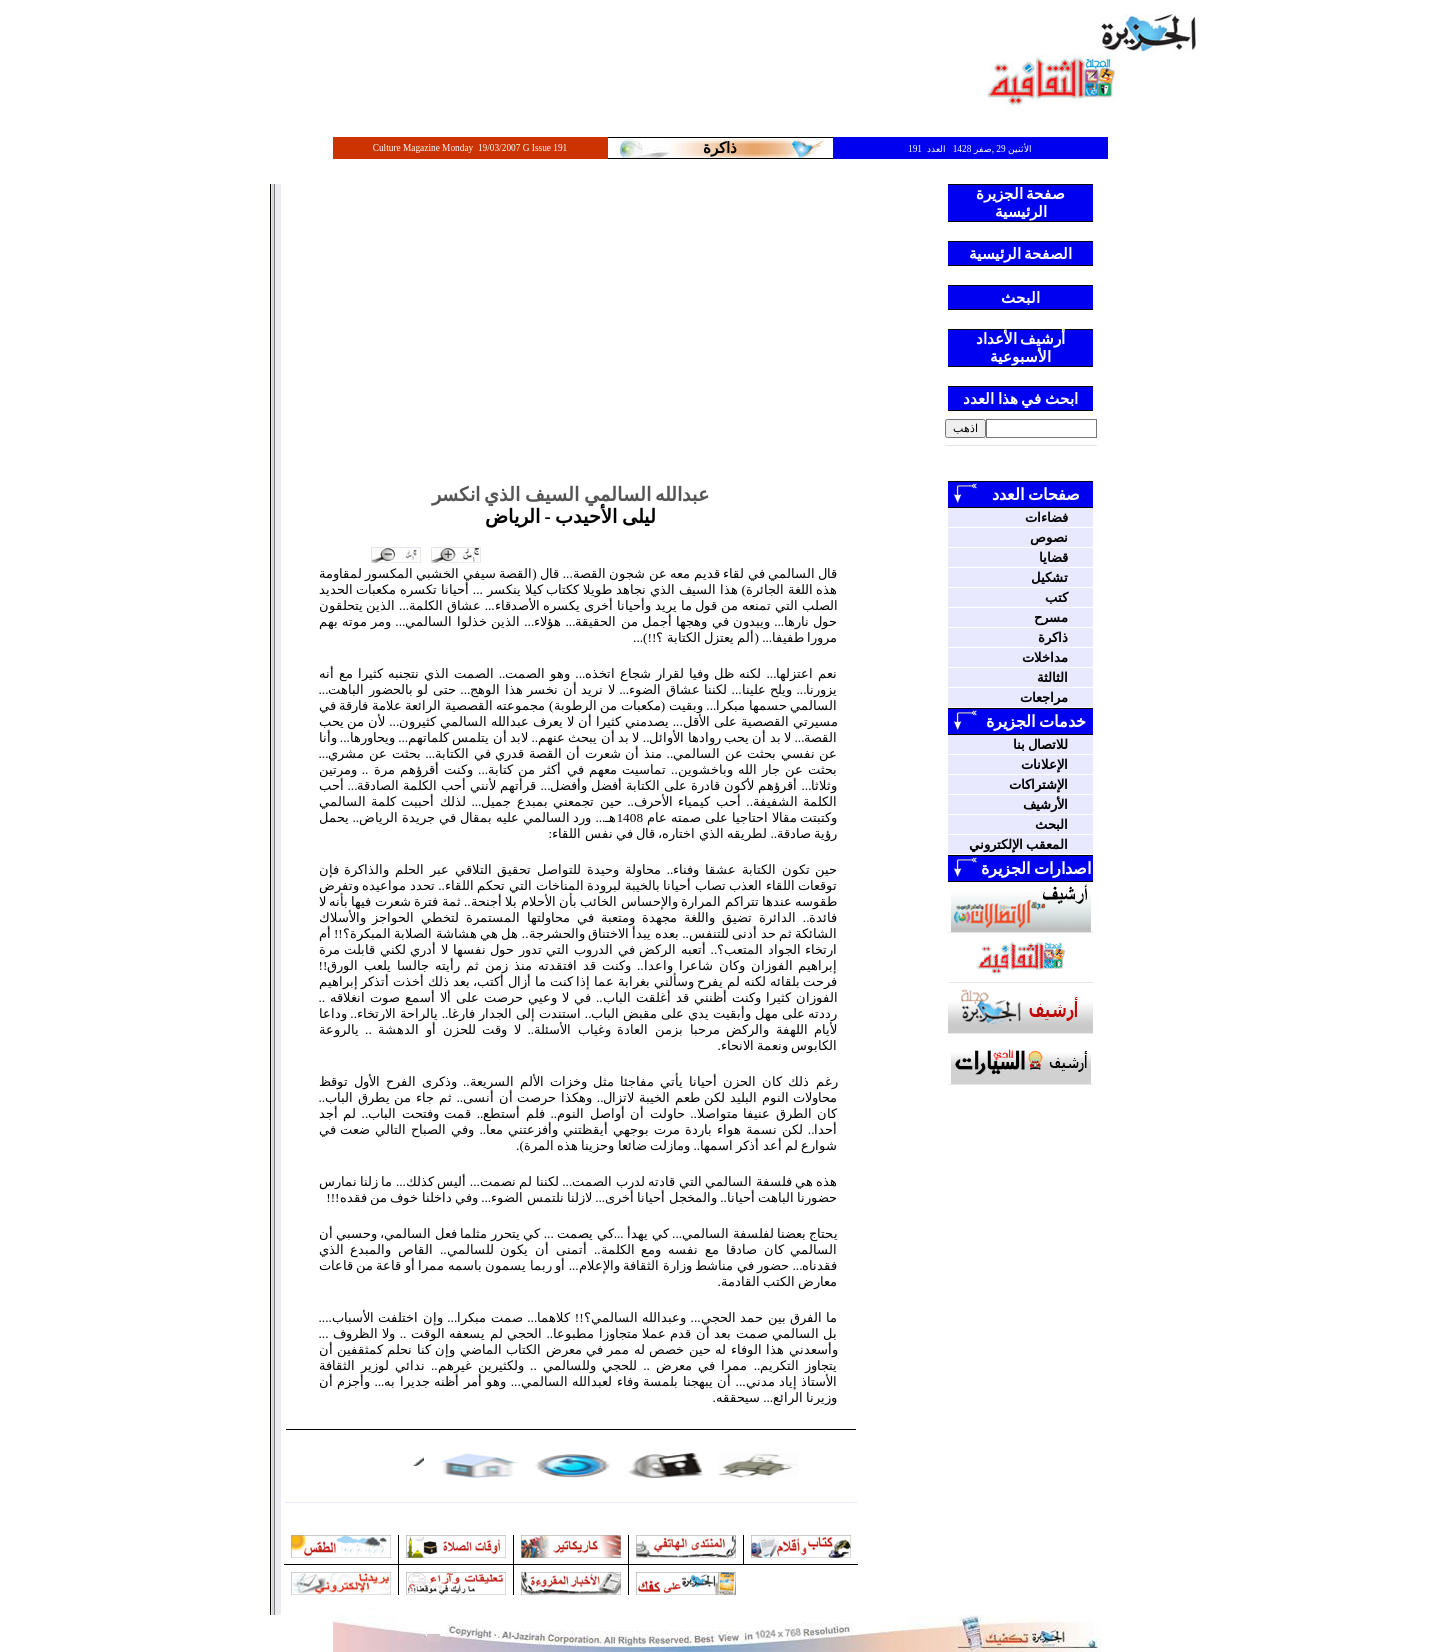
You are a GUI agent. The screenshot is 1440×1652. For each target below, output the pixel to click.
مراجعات (1044, 697)
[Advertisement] (571, 334)
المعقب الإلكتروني (1018, 844)
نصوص (1049, 537)
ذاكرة (1053, 637)
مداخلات (1045, 657)
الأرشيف (1045, 804)
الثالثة (1052, 677)
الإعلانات (1044, 764)
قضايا (1053, 557)
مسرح (1051, 617)
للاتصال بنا (1040, 744)
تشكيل (1049, 577)
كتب (1056, 597)
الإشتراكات (1038, 784)
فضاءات (1046, 517)
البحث (1051, 824)
